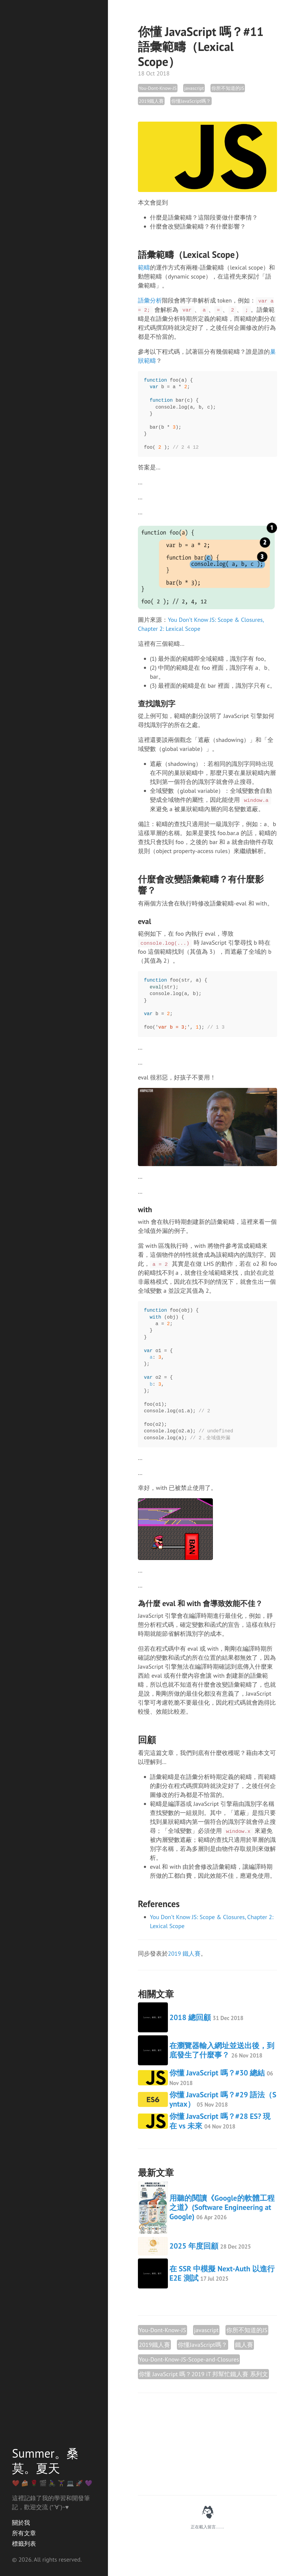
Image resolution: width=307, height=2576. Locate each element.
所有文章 (24, 2533)
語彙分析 (150, 300)
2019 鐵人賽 (184, 1953)
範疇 (144, 267)
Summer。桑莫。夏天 (45, 2460)
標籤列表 (24, 2544)
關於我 (21, 2523)
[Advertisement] (207, 2444)
